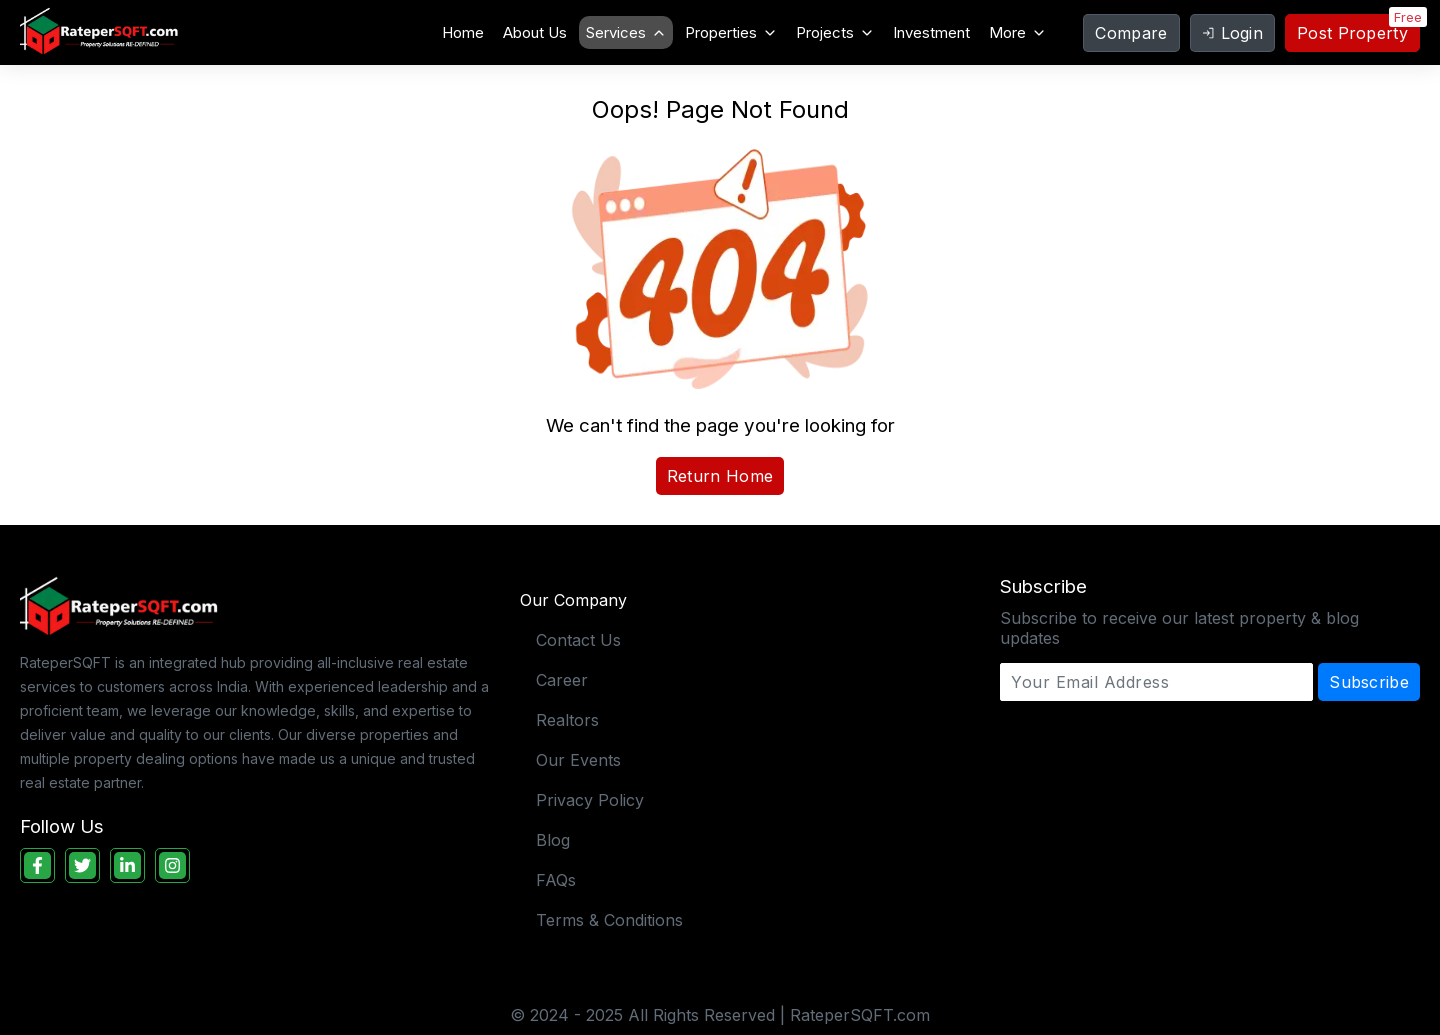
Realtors (567, 720)
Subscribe (1369, 682)
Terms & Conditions (609, 920)
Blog (553, 840)
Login (1233, 33)
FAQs (556, 880)
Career (562, 680)
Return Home (720, 476)
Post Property (1352, 33)
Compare (1131, 33)
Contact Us (578, 640)
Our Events (578, 760)
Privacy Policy (590, 800)
